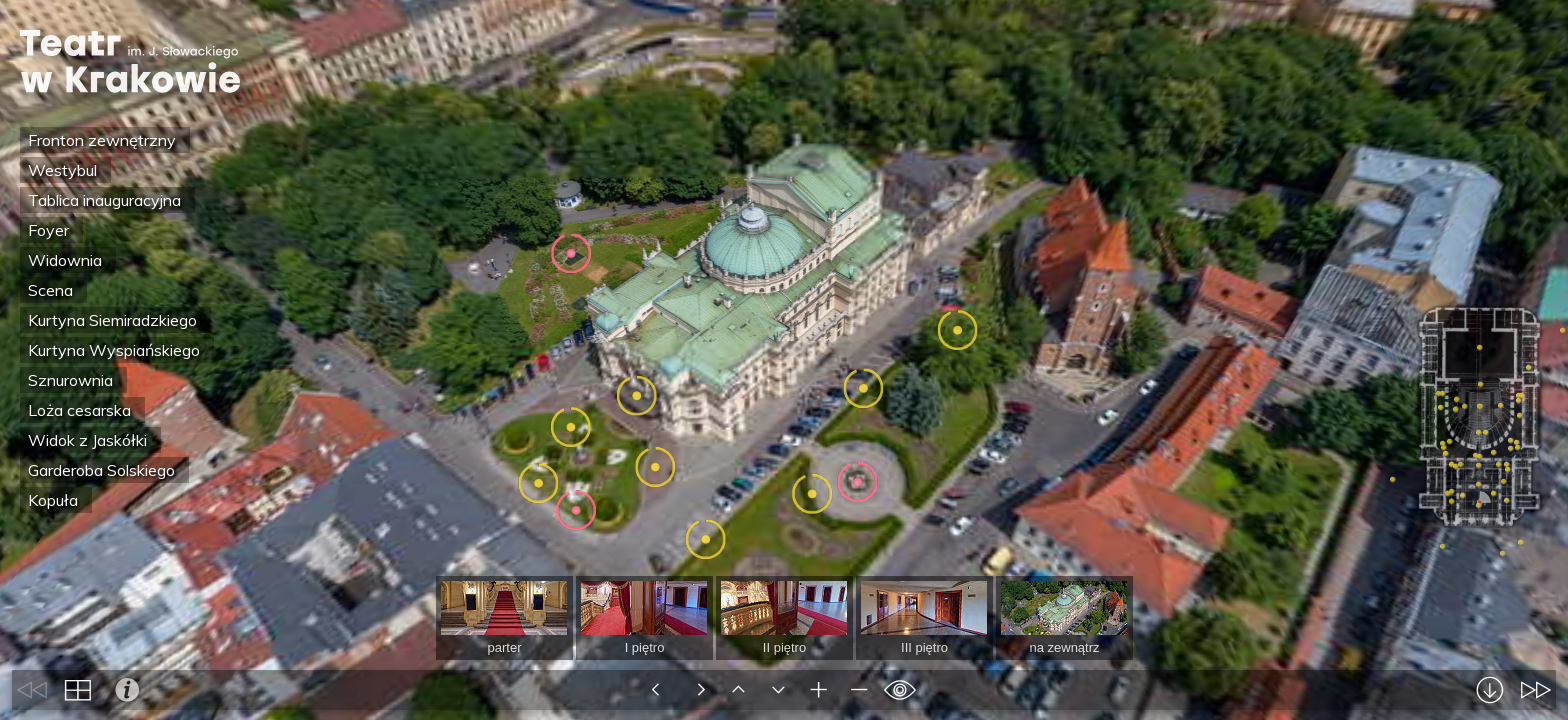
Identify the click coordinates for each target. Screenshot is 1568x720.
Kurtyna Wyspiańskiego (114, 350)
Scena (50, 290)
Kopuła (53, 500)
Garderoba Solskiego (101, 470)
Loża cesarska (79, 410)
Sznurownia (70, 380)
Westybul (62, 170)
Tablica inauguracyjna (104, 200)
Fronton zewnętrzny (102, 140)
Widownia (65, 260)
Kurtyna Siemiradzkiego (112, 320)
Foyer (48, 230)
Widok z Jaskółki (87, 440)
